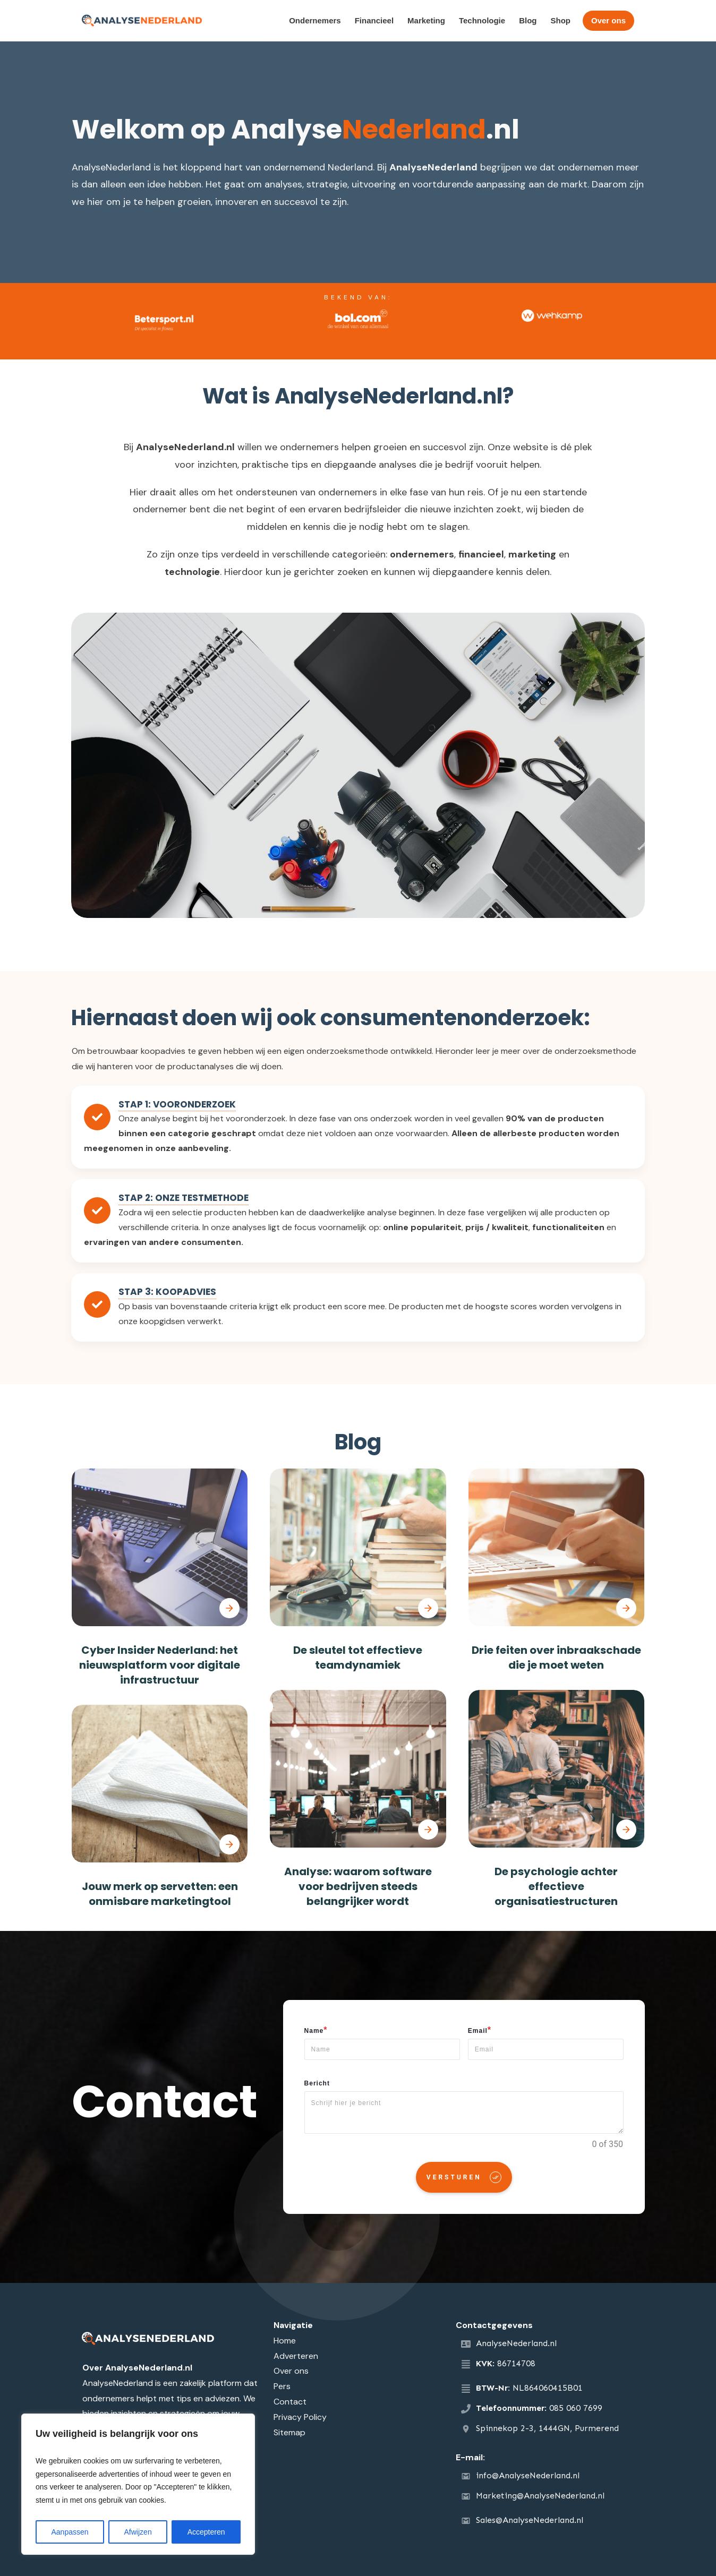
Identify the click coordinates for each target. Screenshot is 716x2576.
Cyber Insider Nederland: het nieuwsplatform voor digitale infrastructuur (159, 1665)
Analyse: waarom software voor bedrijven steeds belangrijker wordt (358, 1886)
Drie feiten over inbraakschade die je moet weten (556, 1657)
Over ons (291, 2370)
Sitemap (289, 2432)
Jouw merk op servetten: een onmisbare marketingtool (160, 1894)
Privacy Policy (300, 2417)
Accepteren (206, 2532)
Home (285, 2340)
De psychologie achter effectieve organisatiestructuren (556, 1886)
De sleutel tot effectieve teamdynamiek (357, 1657)
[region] (138, 2484)
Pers (282, 2386)
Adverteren (296, 2356)
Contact (290, 2401)
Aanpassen (69, 2532)
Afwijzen (138, 2532)
